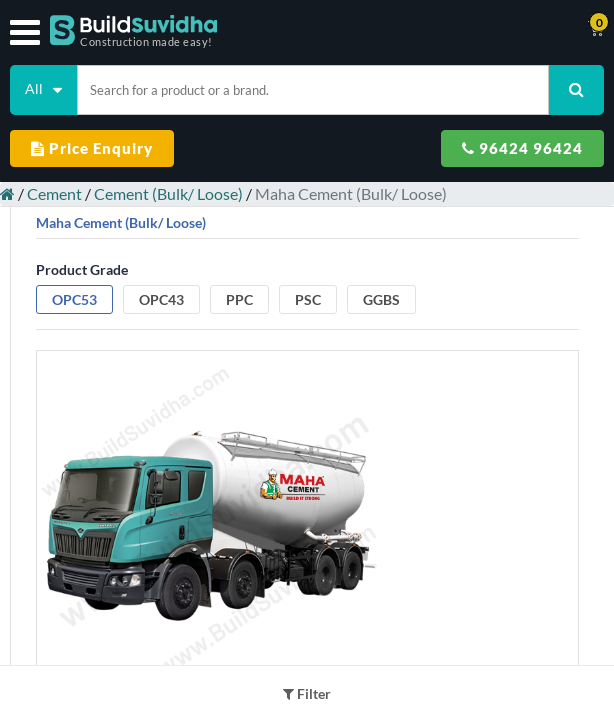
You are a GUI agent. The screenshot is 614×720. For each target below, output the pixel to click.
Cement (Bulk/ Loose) (168, 193)
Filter (307, 693)
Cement (54, 193)
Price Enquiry (92, 148)
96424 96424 (522, 148)
